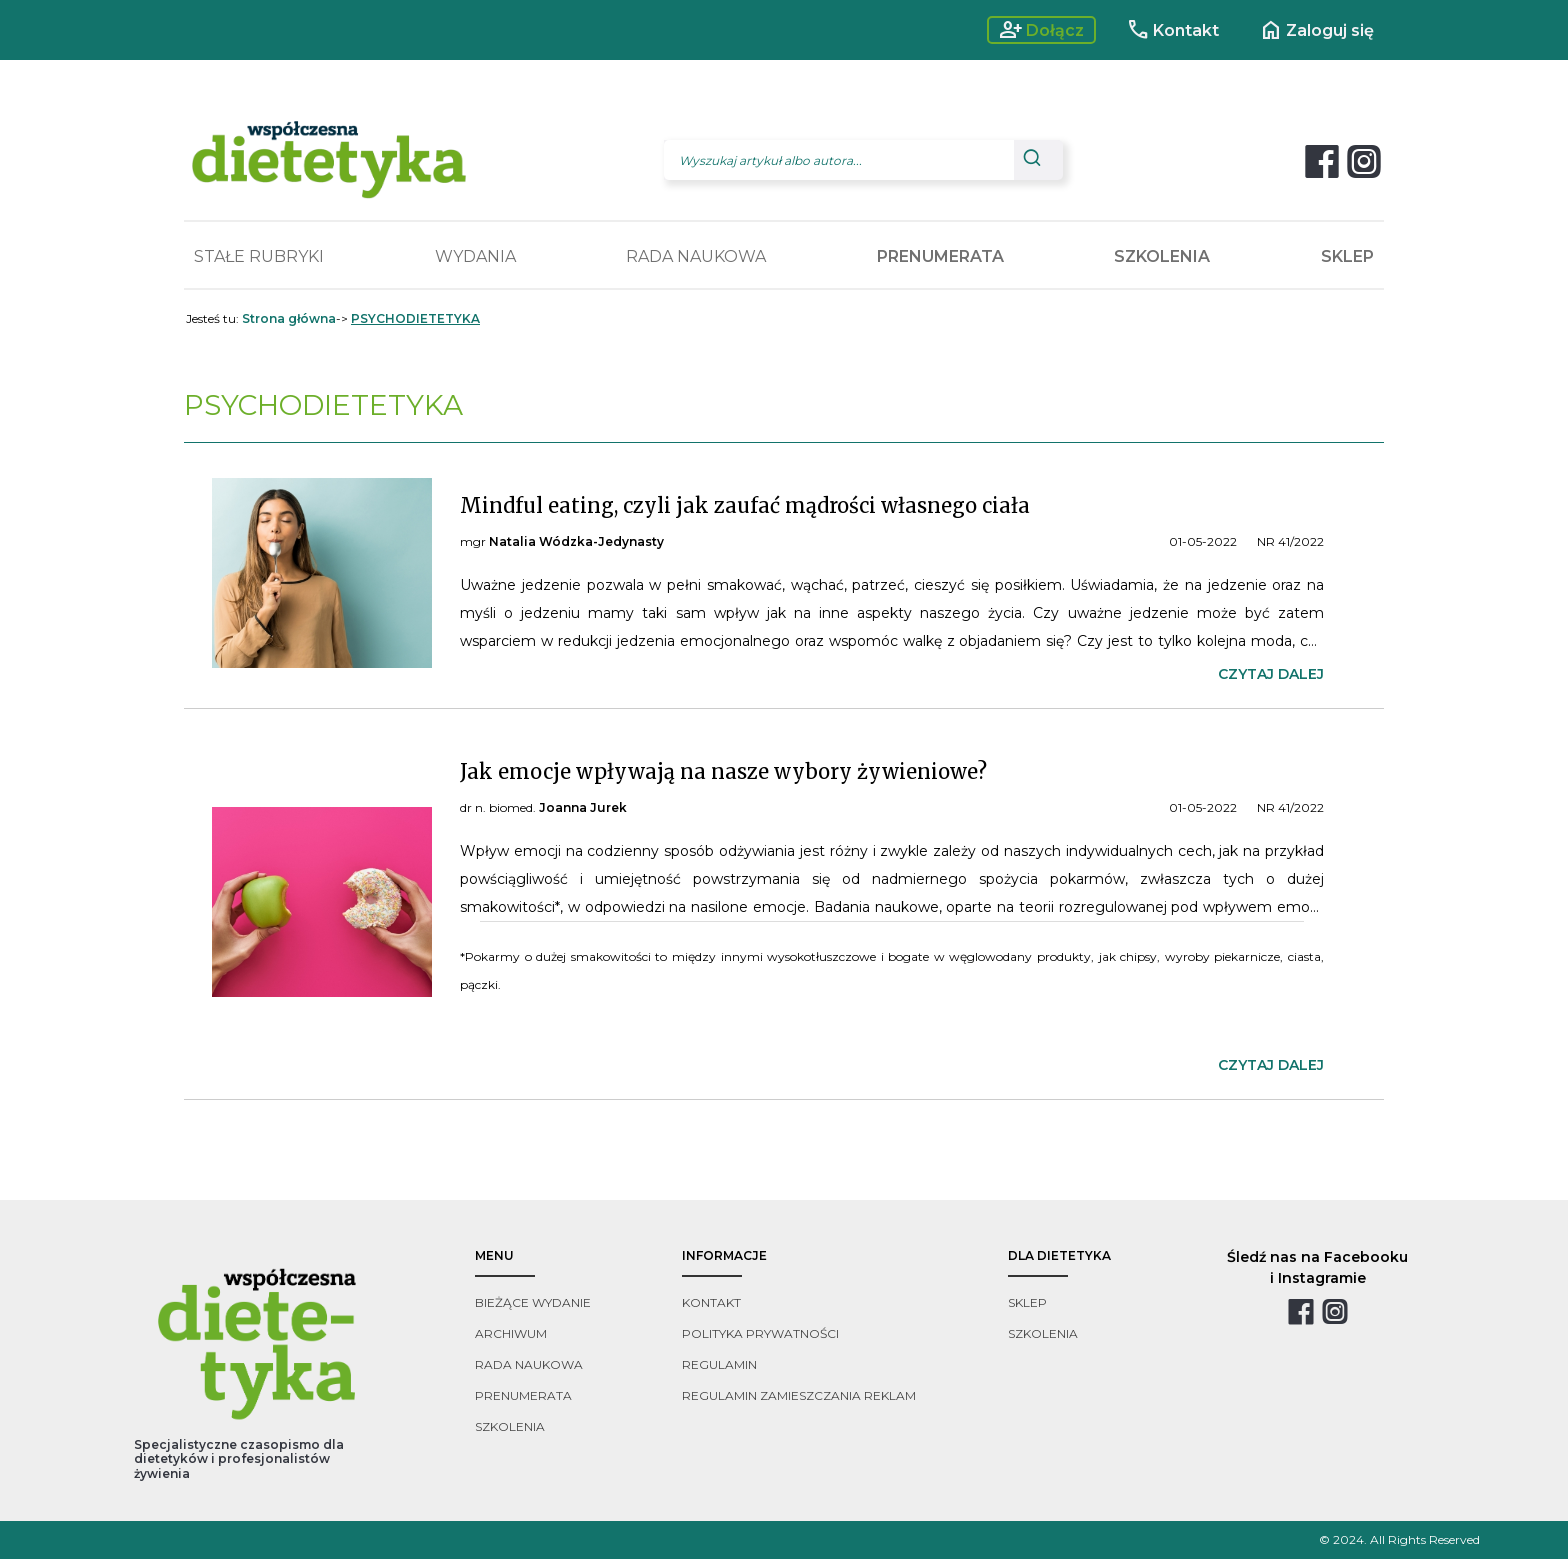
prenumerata (523, 1395)
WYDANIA (475, 256)
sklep (1027, 1302)
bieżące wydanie (533, 1302)
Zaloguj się (1316, 30)
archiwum (511, 1333)
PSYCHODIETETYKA (415, 318)
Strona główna (289, 318)
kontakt (711, 1302)
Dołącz (1041, 30)
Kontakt (1172, 30)
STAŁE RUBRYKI (259, 256)
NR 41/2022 (1290, 541)
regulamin (719, 1364)
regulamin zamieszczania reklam (799, 1395)
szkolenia (510, 1426)
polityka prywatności (760, 1333)
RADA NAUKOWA (696, 256)
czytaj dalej (1271, 674)
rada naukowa (529, 1364)
